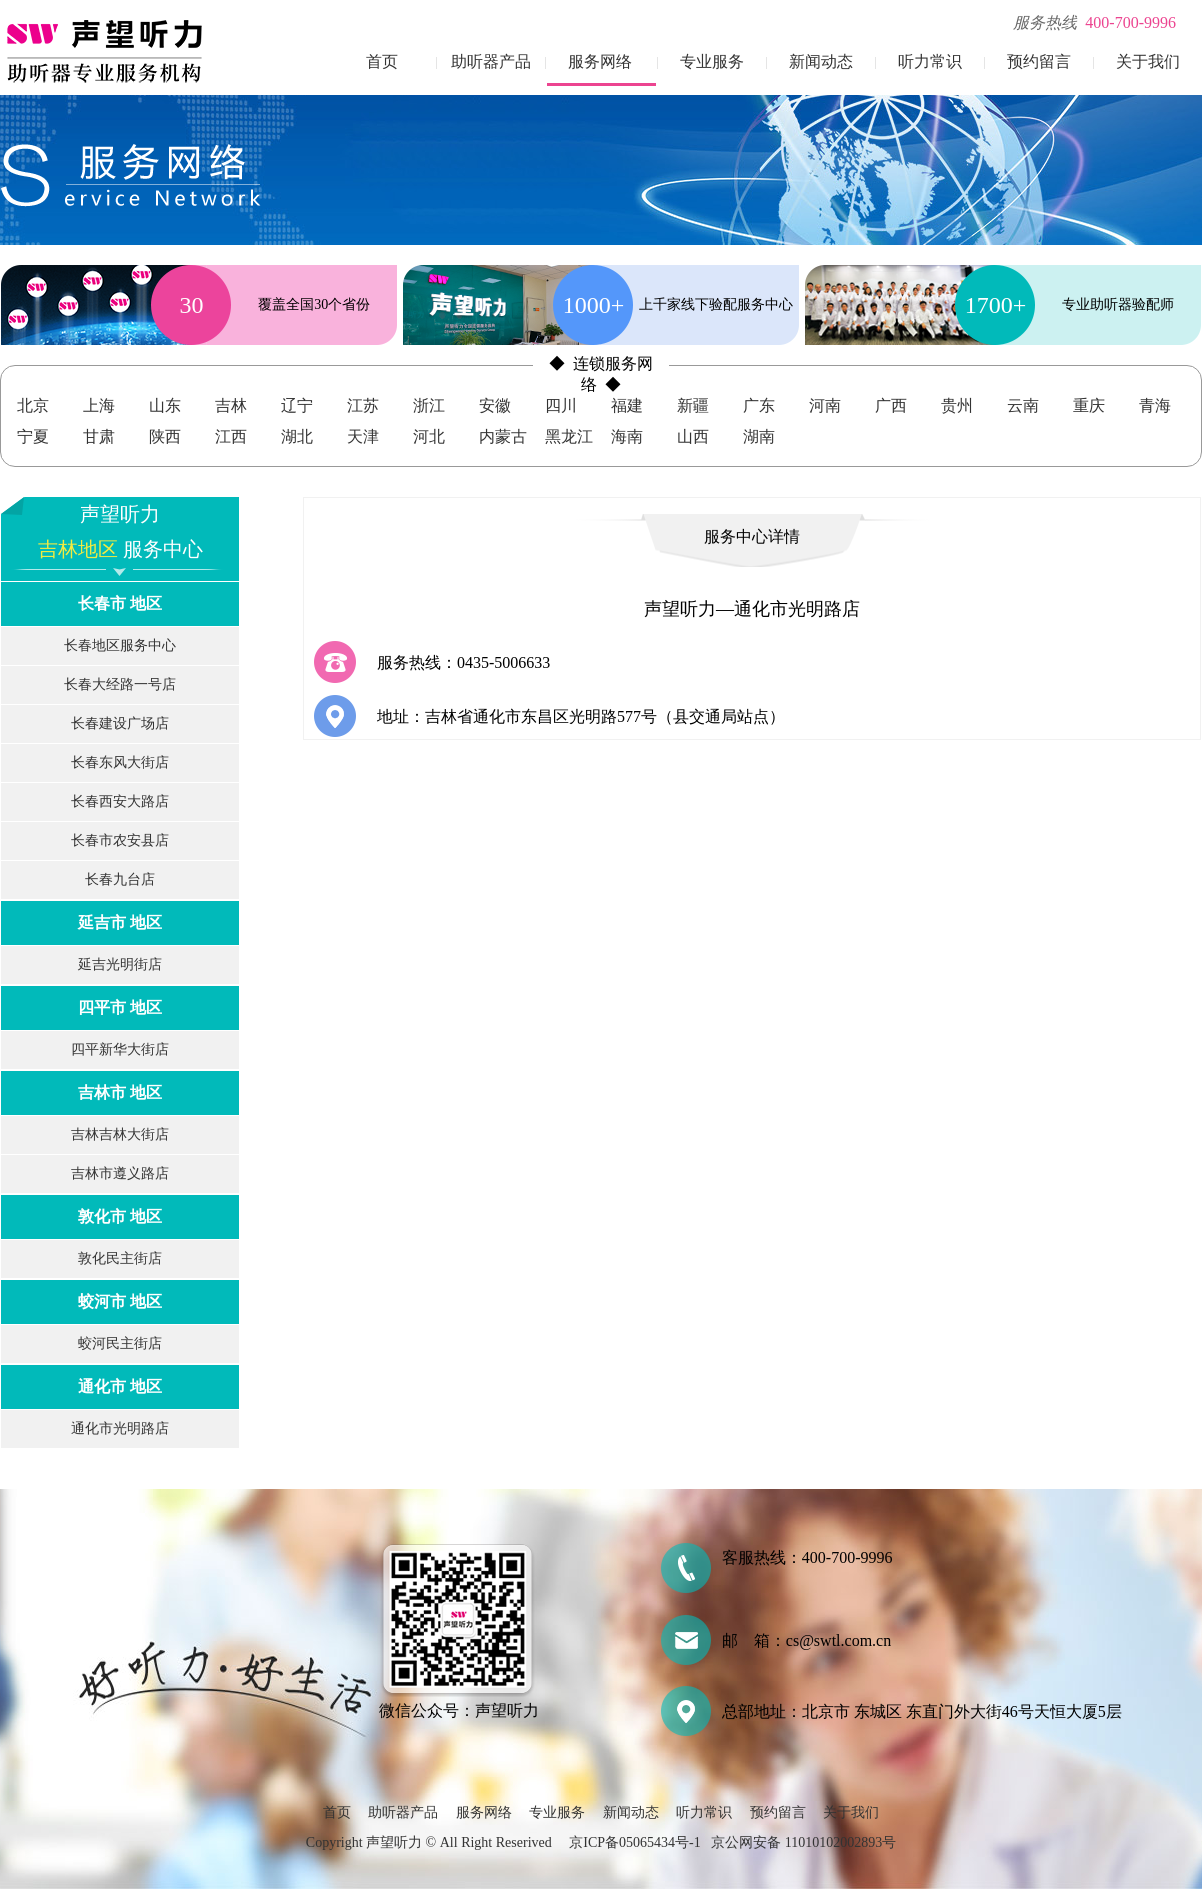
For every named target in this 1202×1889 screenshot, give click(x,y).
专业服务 (712, 61)
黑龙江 (569, 436)
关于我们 (1148, 61)
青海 (1155, 405)
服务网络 (600, 61)
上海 (99, 405)
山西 (693, 436)
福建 (627, 405)
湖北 (297, 436)
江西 (231, 436)
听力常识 (930, 61)
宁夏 (33, 436)
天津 (363, 436)
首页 (382, 61)
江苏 (363, 405)
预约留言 (1039, 61)
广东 (759, 405)
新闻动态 (821, 61)
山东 (165, 405)
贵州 (957, 405)
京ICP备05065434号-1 (634, 1842)
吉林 (231, 405)
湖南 (759, 436)
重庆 (1089, 405)
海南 (627, 436)
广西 (891, 405)
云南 (1023, 405)
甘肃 (99, 436)
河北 (429, 436)
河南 (825, 405)
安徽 (495, 405)
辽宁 (297, 405)
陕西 (165, 436)
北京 (33, 405)
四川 (561, 405)
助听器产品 (491, 61)
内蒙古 (503, 436)
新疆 (693, 405)
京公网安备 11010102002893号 (803, 1842)
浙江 (429, 405)
